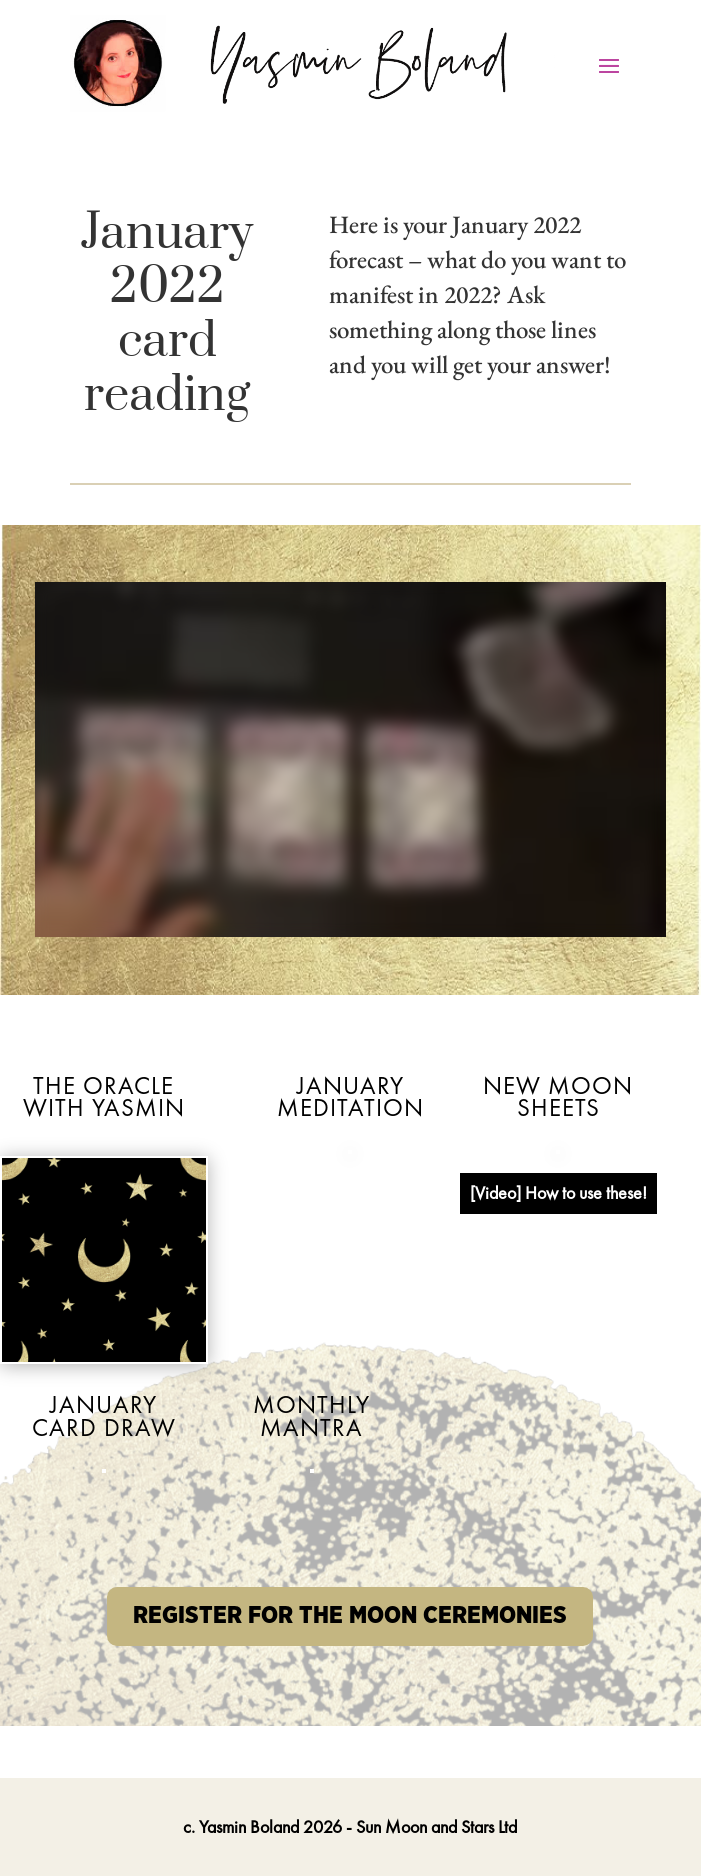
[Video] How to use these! (558, 1192)
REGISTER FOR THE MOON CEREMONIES (350, 1616)
